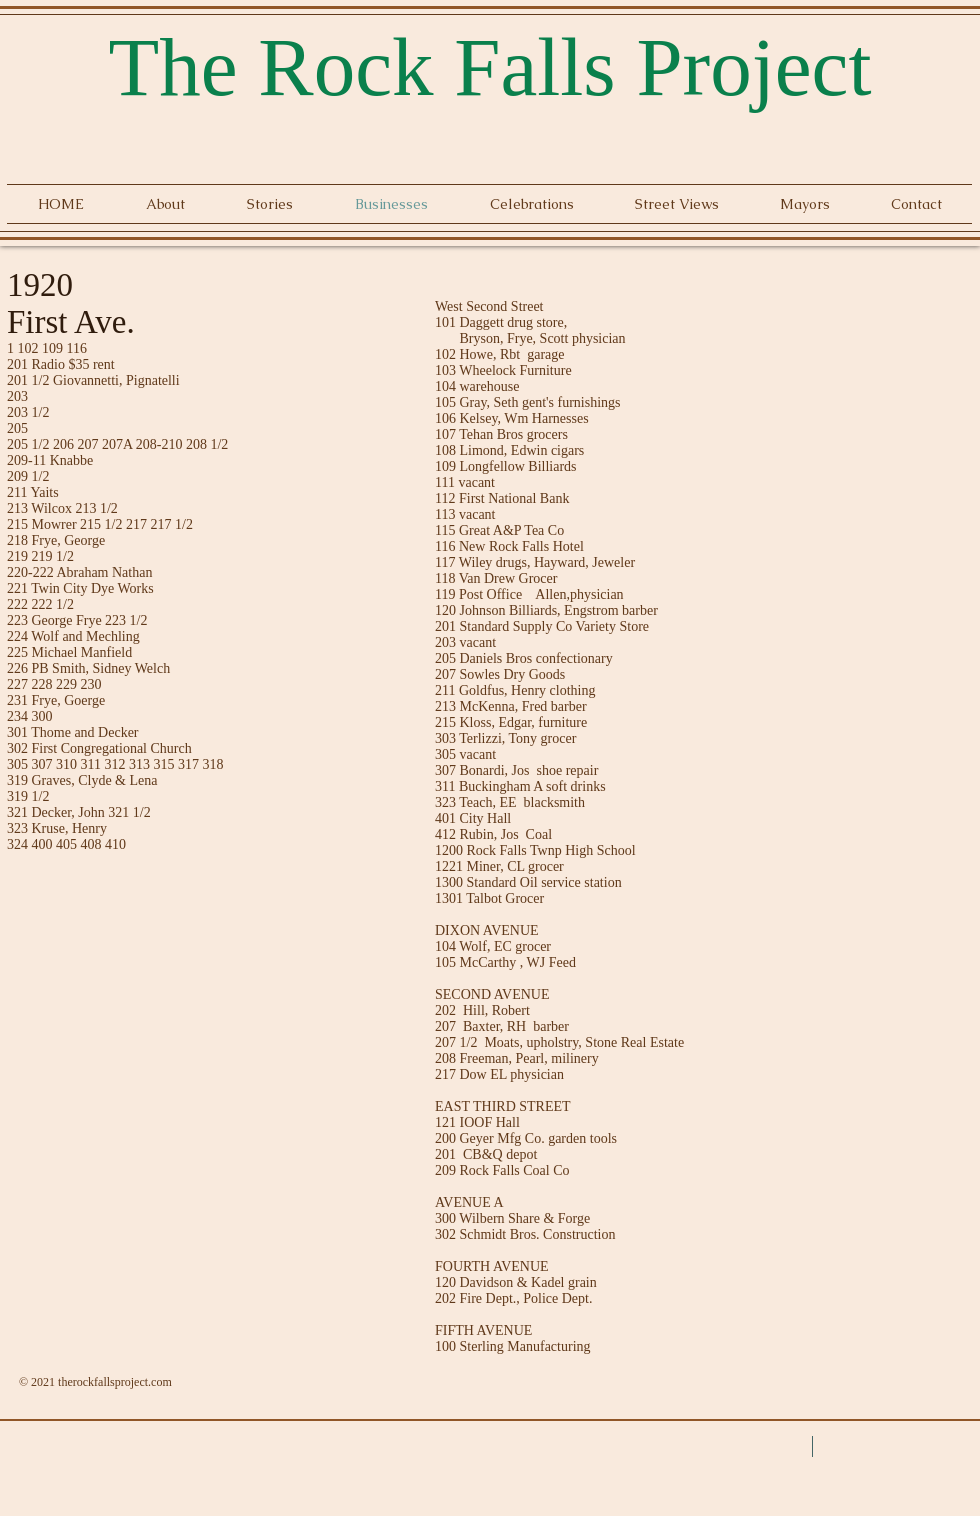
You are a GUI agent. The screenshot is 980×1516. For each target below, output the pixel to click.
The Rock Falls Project (489, 67)
